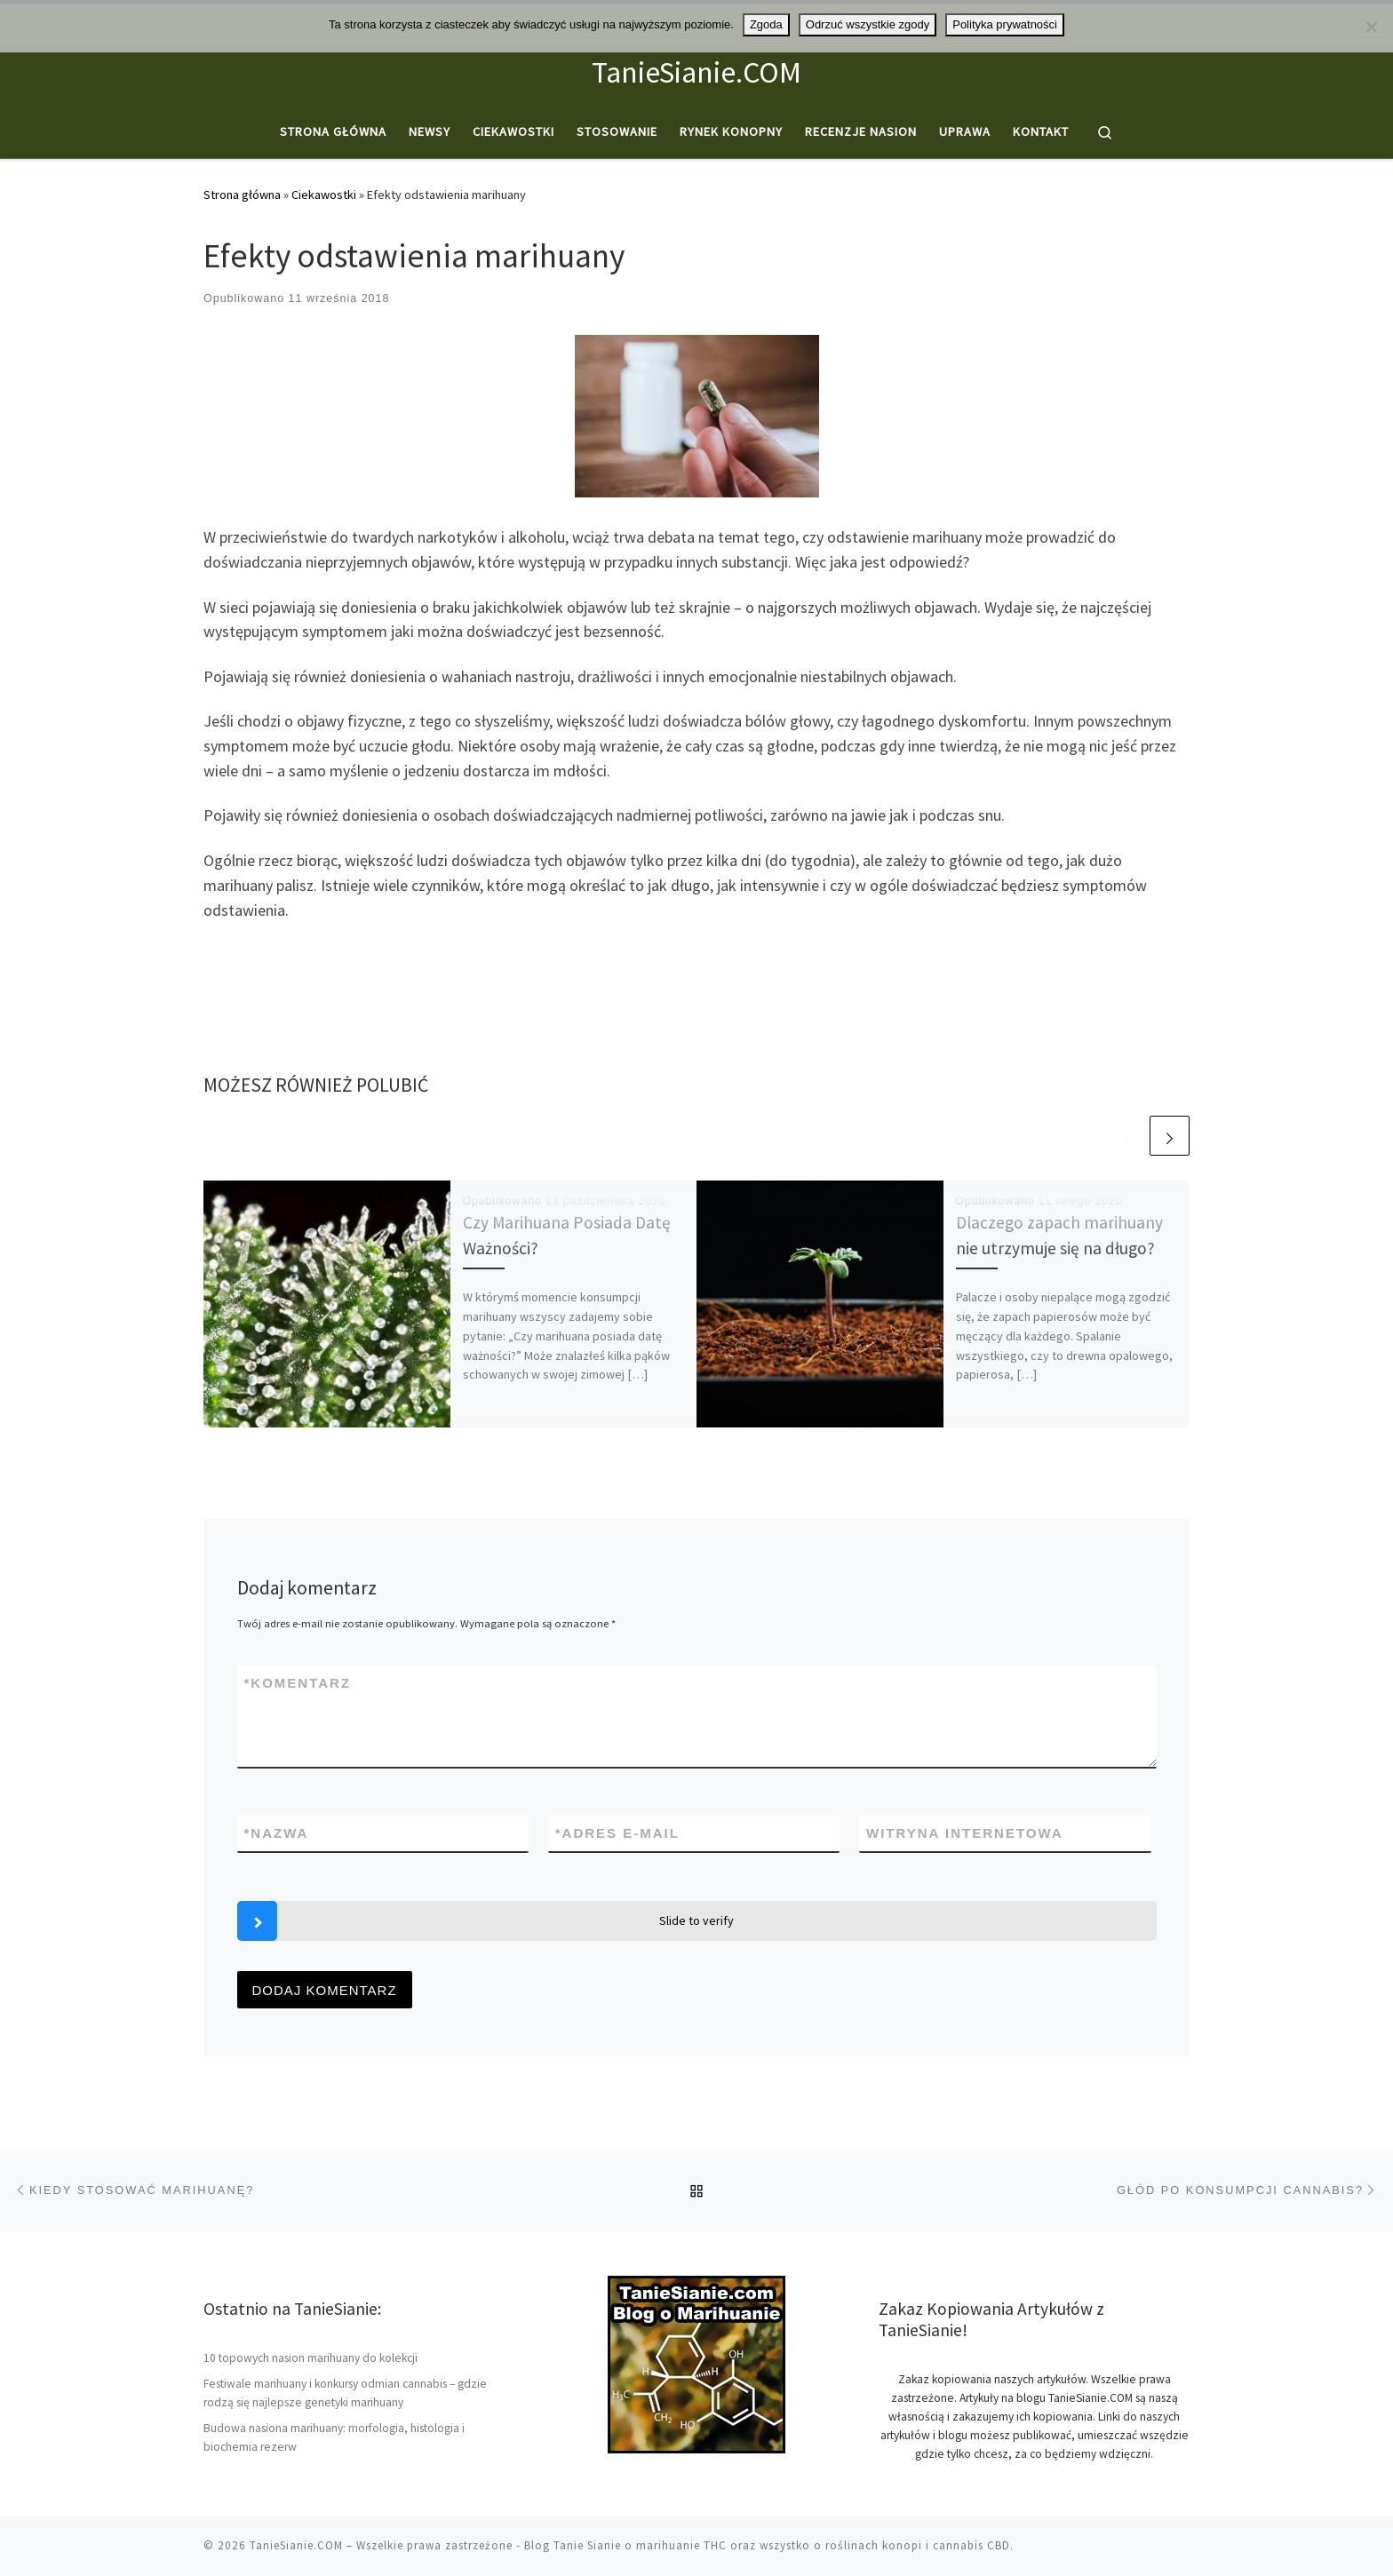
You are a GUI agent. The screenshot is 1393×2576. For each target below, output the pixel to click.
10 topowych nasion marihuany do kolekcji (310, 2357)
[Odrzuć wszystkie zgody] (1371, 27)
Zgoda (766, 24)
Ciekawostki (323, 195)
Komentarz (298, 1683)
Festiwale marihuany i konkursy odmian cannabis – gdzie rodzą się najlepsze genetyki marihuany (345, 2393)
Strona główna (242, 195)
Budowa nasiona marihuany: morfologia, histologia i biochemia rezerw (334, 2437)
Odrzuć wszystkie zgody (867, 24)
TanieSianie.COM (296, 2545)
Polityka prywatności (1004, 24)
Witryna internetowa (964, 1833)
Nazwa (276, 1833)
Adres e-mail (617, 1833)
